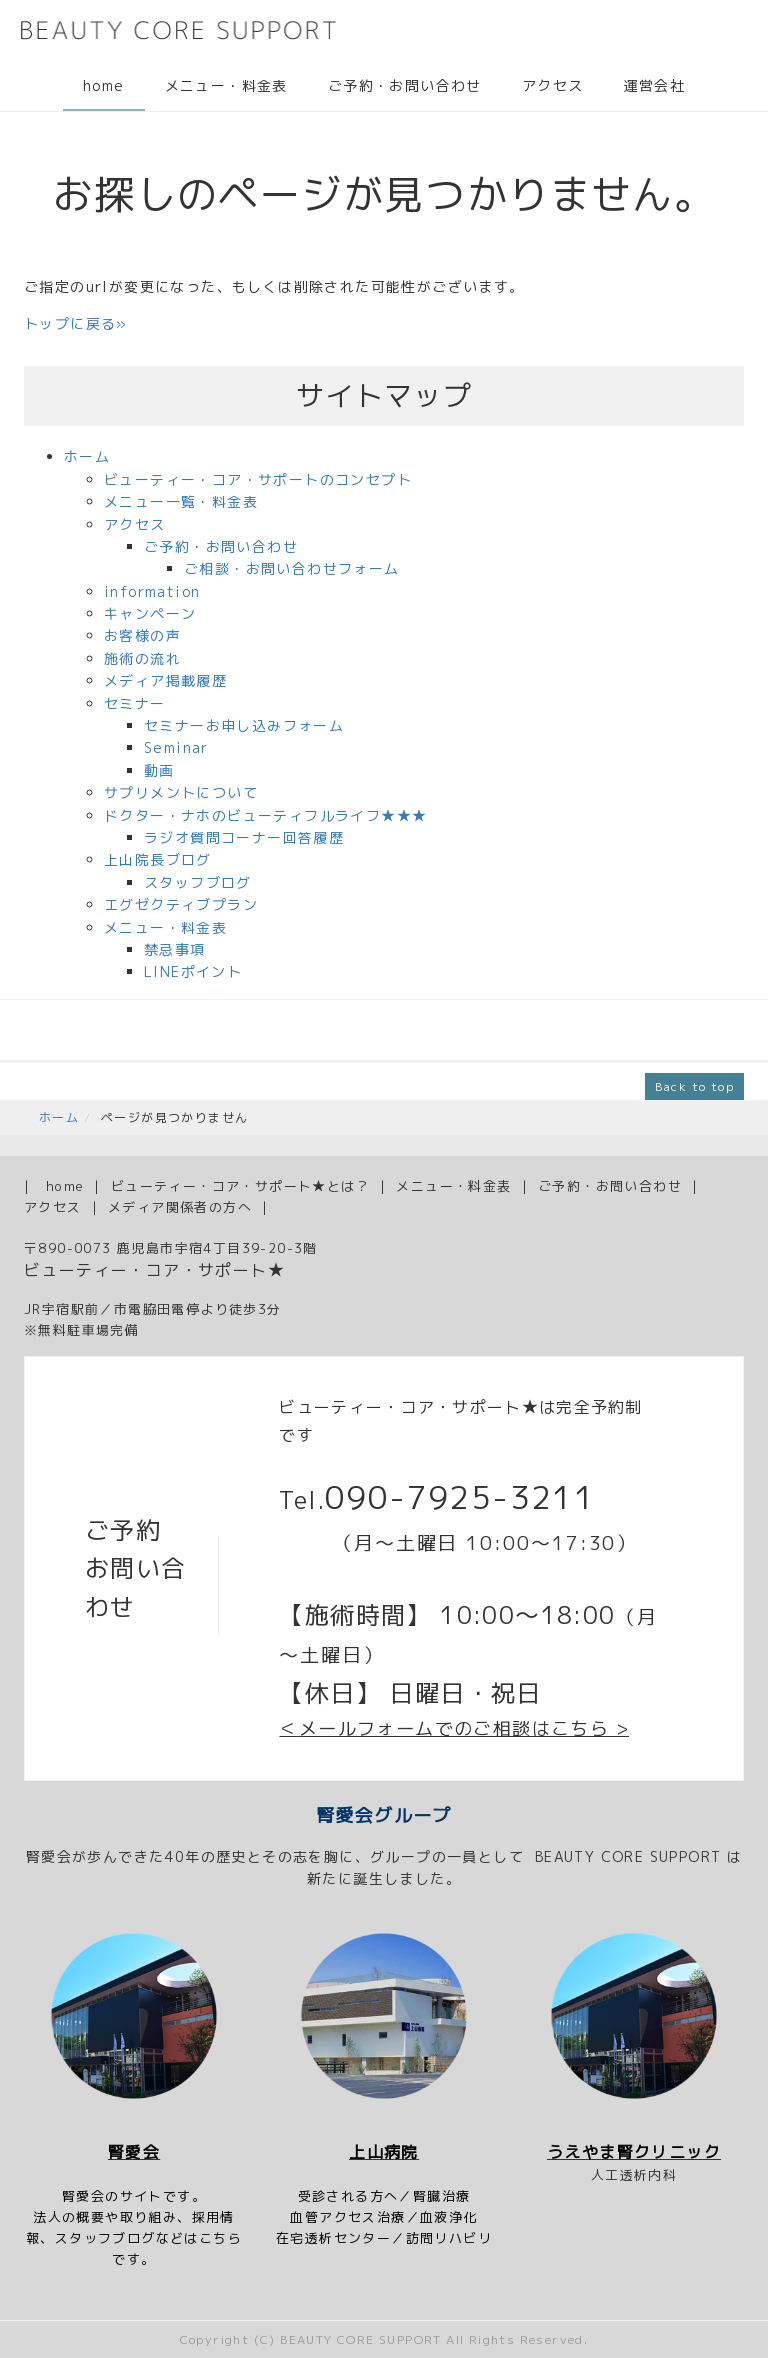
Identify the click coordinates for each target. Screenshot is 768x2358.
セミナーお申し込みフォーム (244, 725)
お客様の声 (142, 635)
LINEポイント (193, 971)
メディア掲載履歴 (165, 680)
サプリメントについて (181, 792)
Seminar (176, 747)
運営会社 (654, 85)
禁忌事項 (175, 949)
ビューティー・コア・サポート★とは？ (240, 1186)
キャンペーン (150, 613)
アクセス (553, 85)
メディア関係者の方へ (180, 1207)
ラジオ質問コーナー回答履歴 (244, 837)
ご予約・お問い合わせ (405, 85)
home (104, 85)
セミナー (135, 703)
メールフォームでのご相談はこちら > (464, 1728)
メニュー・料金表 (226, 85)
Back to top (694, 1086)
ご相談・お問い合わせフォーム (292, 568)
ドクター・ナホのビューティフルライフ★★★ (265, 815)
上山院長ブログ (158, 859)
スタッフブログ (198, 882)
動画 (159, 770)
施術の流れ (142, 658)
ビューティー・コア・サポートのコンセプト (258, 479)
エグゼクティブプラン (181, 904)
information (152, 591)
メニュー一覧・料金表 (181, 501)
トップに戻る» (76, 323)
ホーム (87, 456)
